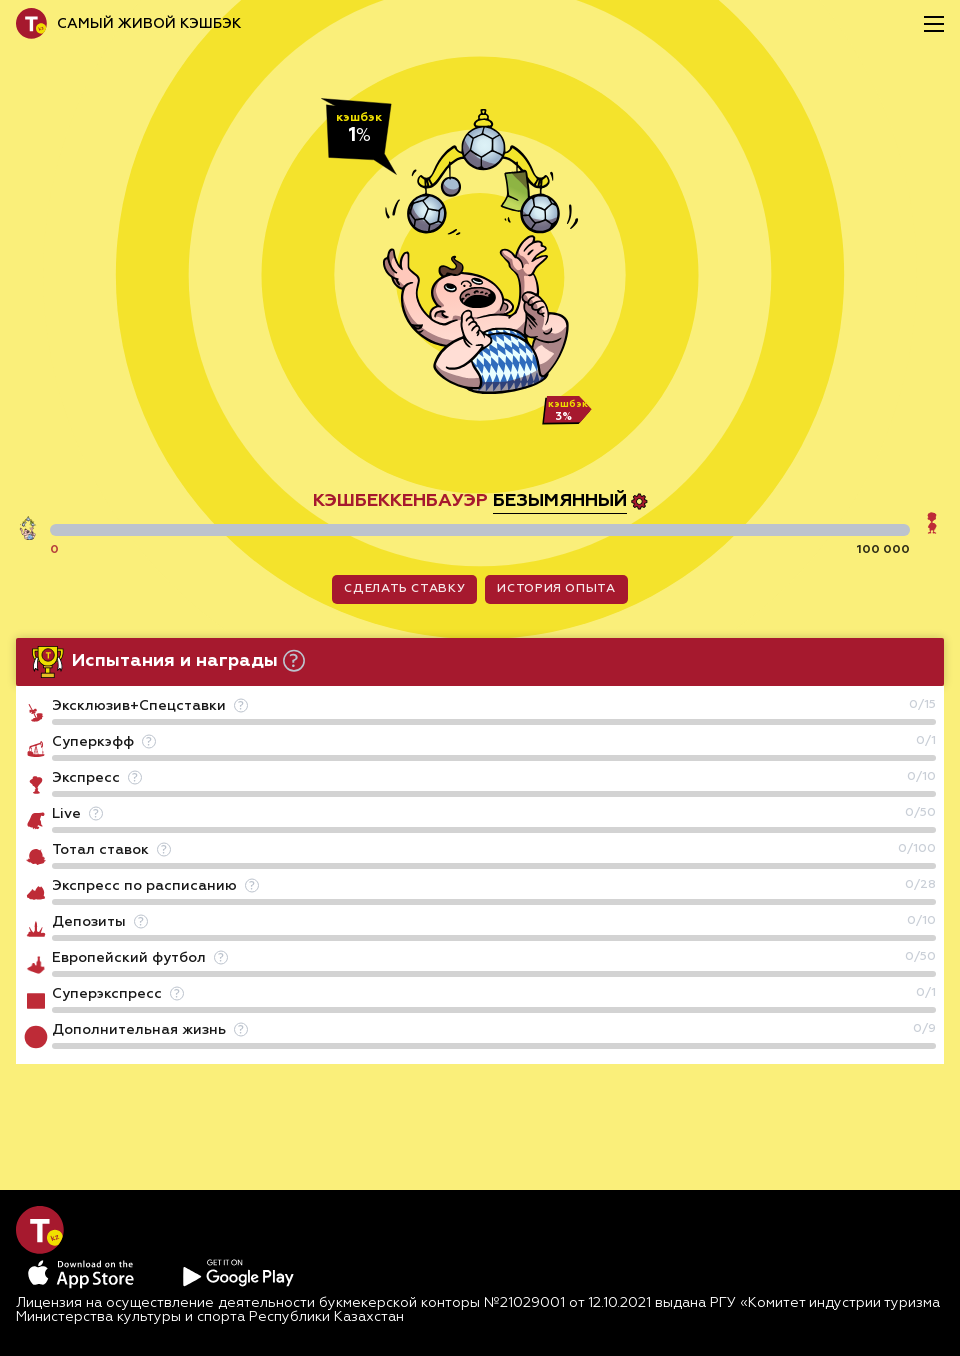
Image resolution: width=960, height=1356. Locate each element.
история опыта (556, 589)
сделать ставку (404, 589)
